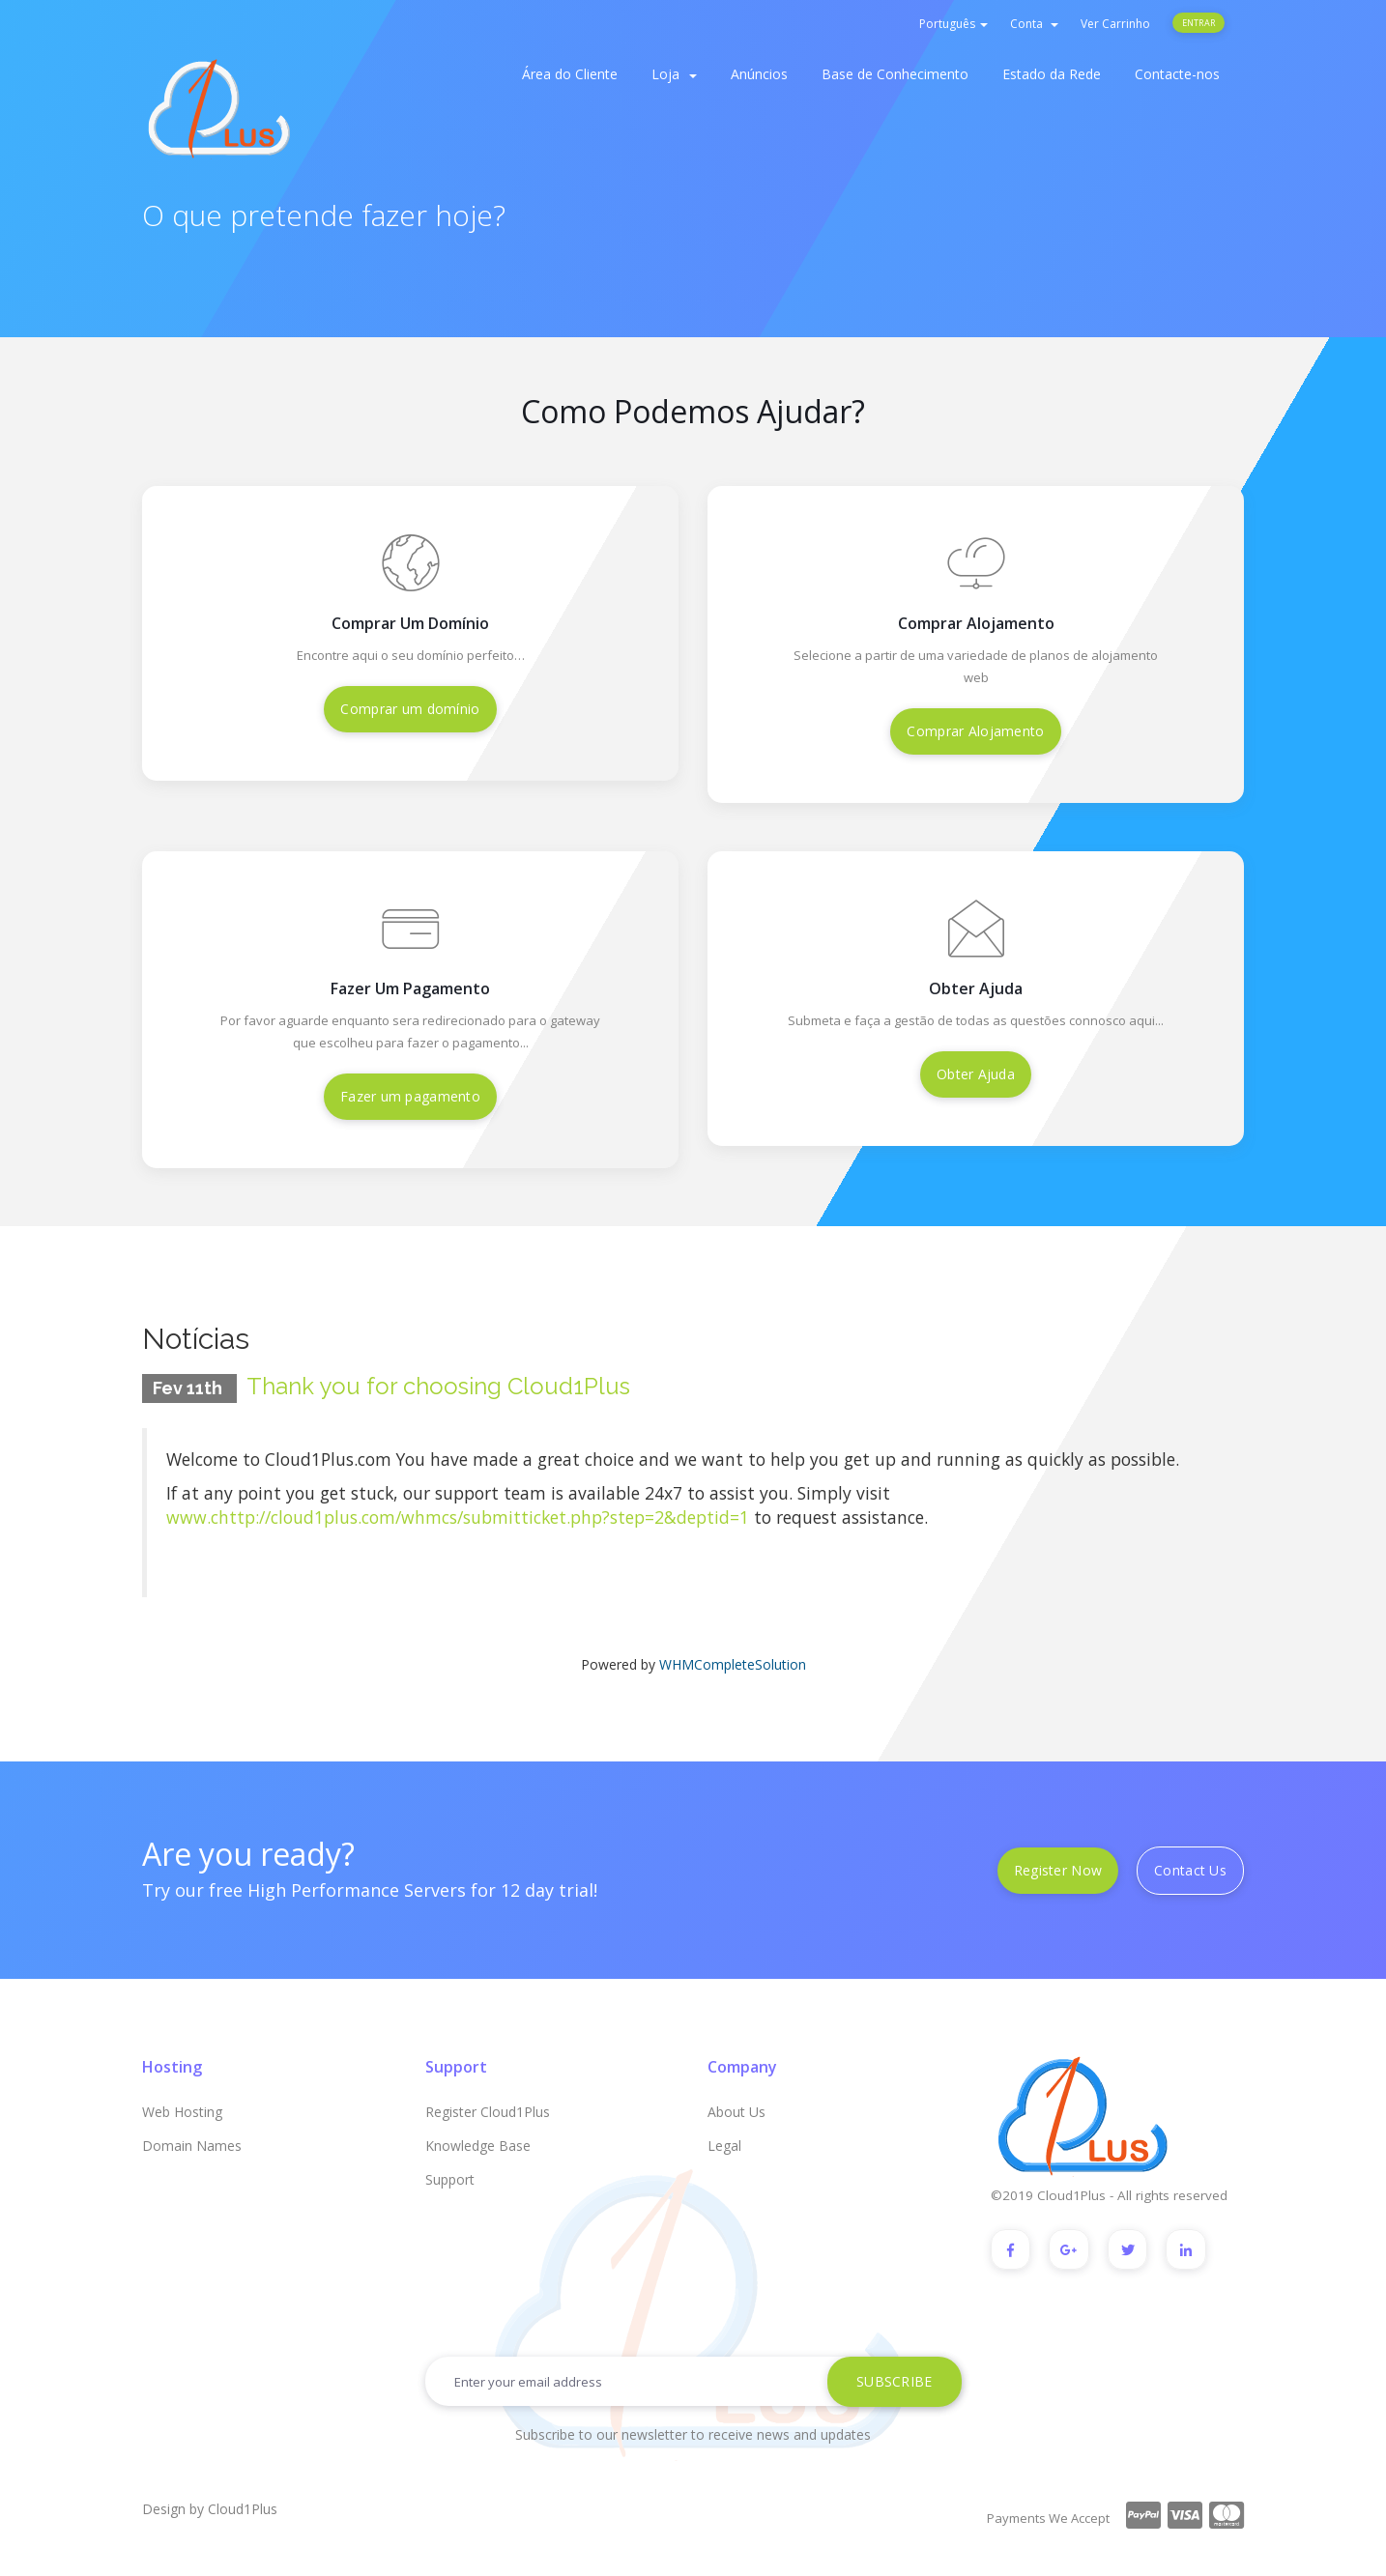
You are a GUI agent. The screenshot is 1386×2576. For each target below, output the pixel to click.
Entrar (1198, 22)
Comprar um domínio (409, 709)
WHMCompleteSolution (732, 1664)
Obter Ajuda (976, 1074)
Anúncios (759, 74)
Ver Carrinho (1115, 23)
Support (450, 2179)
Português (953, 23)
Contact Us (1190, 1870)
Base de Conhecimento (895, 74)
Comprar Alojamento (975, 731)
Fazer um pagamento (410, 1096)
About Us (736, 2112)
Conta (1034, 23)
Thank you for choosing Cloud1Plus (438, 1386)
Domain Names (192, 2145)
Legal (724, 2145)
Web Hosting (182, 2112)
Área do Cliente (570, 74)
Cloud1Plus (242, 2509)
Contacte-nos (1177, 74)
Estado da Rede (1051, 74)
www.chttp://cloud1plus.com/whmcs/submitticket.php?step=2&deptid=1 (457, 1517)
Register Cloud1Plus (487, 2112)
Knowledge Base (478, 2145)
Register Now (1058, 1870)
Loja (674, 74)
